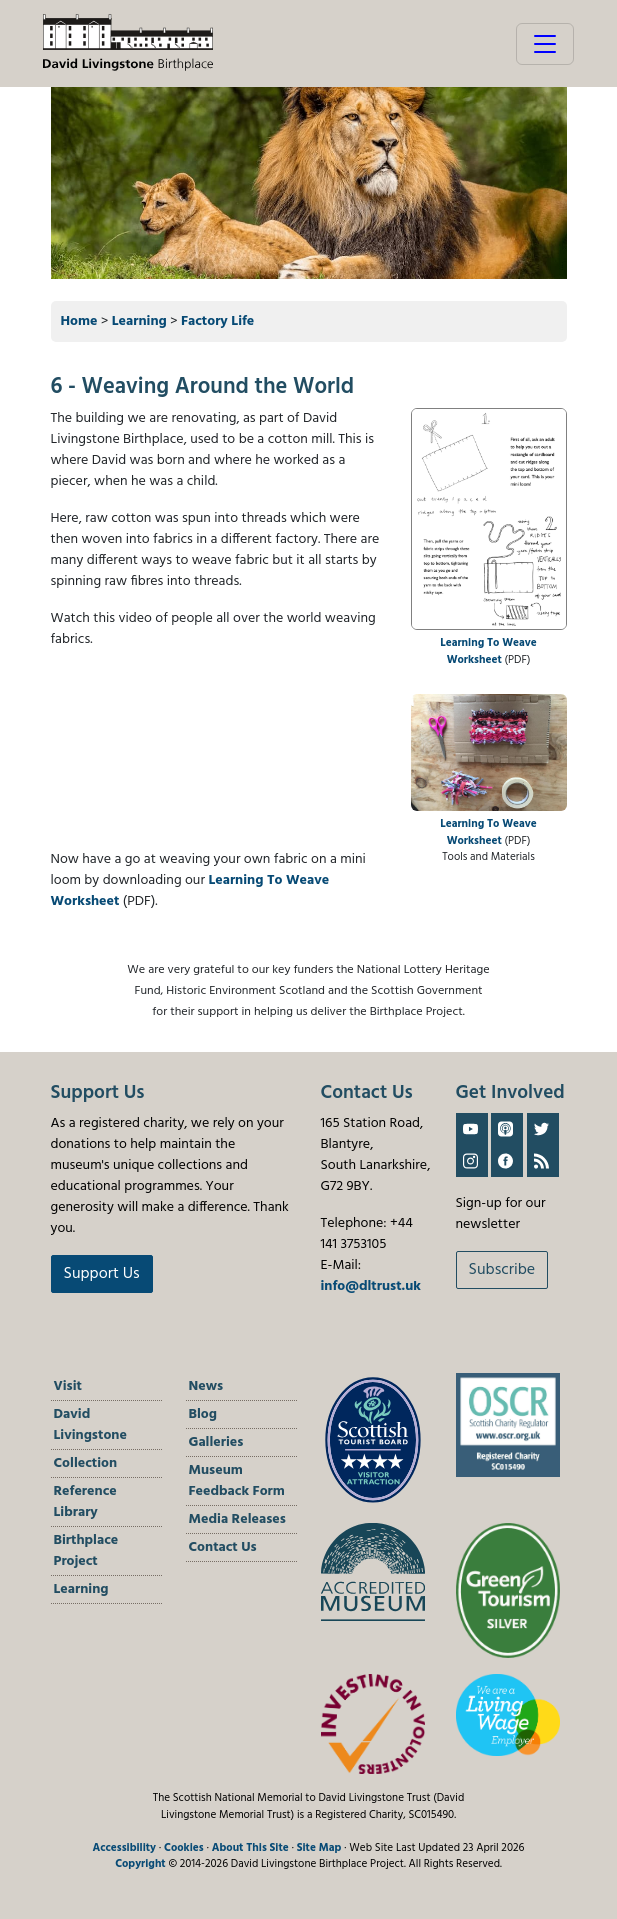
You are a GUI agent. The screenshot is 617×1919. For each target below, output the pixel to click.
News (206, 1386)
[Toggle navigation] (545, 44)
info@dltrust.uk (371, 1286)
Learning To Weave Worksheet (488, 651)
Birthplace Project (86, 1551)
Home (79, 321)
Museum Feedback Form (237, 1481)
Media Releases (237, 1519)
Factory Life (217, 321)
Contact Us (223, 1547)
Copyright (140, 1864)
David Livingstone (90, 1425)
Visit (68, 1386)
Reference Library (85, 1502)
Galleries (216, 1442)
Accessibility (124, 1848)
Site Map (319, 1848)
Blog (203, 1414)
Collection (86, 1463)
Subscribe (502, 1270)
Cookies (184, 1848)
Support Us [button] (102, 1274)
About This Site (250, 1848)
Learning (139, 321)
